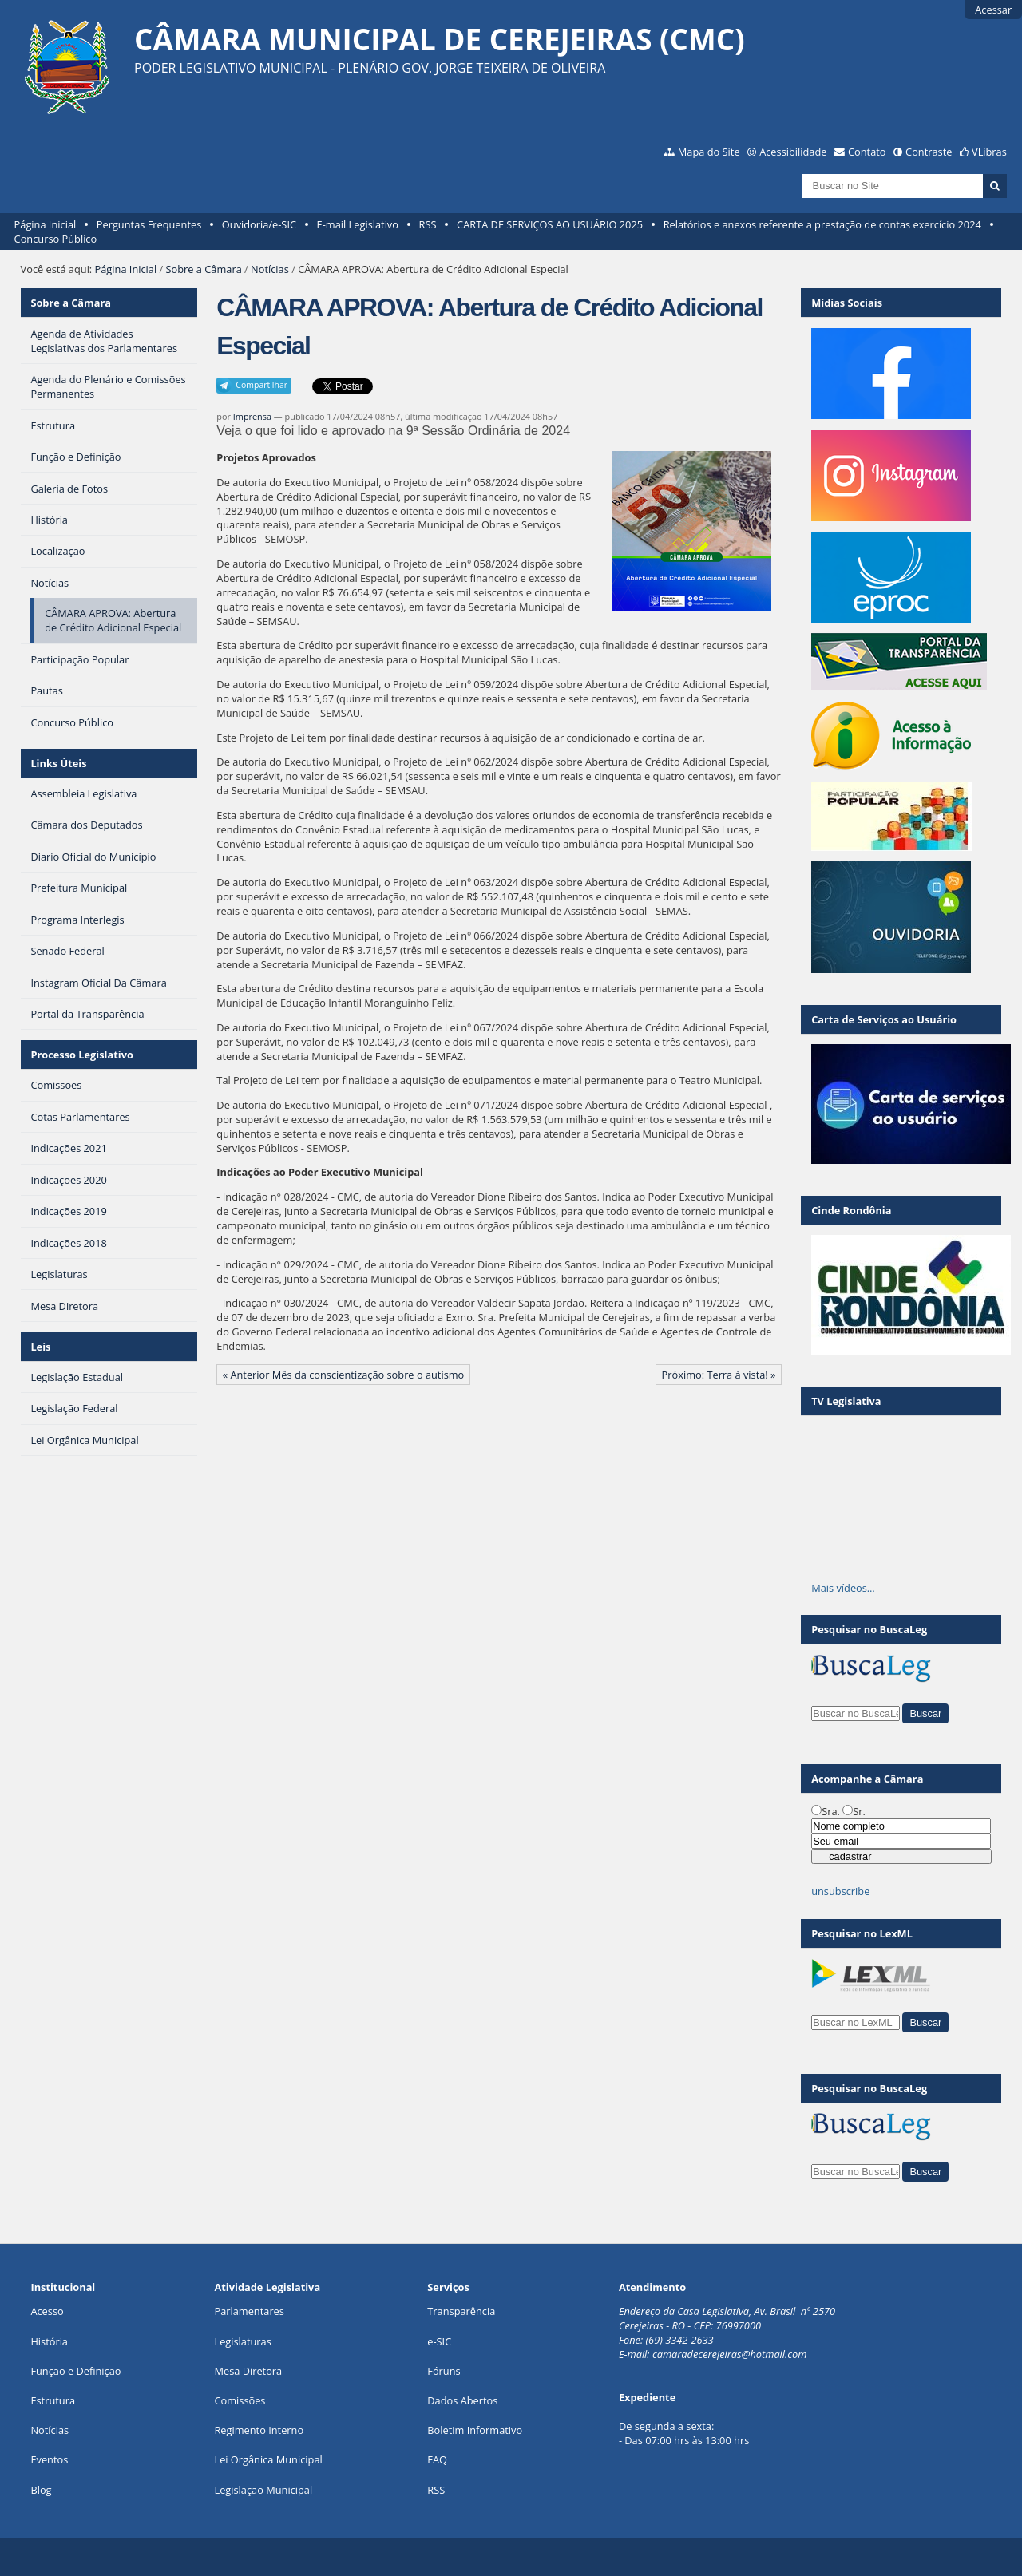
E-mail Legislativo (357, 224)
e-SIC (439, 2341)
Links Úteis (58, 763)
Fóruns (443, 2371)
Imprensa (252, 416)
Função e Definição (75, 2371)
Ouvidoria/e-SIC (259, 224)
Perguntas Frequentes (149, 224)
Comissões (239, 2400)
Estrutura (52, 2400)
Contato (867, 151)
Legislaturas (242, 2341)
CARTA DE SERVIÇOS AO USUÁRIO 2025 (550, 224)
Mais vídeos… (843, 1588)
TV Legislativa (846, 1401)
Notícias (270, 269)
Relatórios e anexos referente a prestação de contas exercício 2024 (822, 224)
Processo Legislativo (81, 1054)
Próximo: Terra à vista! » (719, 1374)
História (49, 2341)
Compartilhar (261, 384)
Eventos (49, 2459)
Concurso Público (55, 238)
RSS (428, 224)
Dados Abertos (462, 2400)
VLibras (989, 151)
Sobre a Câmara (204, 269)
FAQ (437, 2459)
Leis (40, 1346)
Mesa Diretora (248, 2371)
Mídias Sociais (846, 302)
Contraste (928, 151)
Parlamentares (248, 2311)
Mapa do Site (709, 151)
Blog (40, 2490)
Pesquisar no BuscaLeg (869, 1629)
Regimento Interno (258, 2430)
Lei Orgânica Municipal (268, 2459)
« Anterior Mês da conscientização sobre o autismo (344, 1374)
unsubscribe (840, 1891)
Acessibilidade (792, 151)
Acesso (46, 2311)
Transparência (461, 2311)
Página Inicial (45, 224)
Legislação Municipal (263, 2490)
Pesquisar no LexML (862, 1933)
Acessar (993, 9)
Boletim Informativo (474, 2430)
